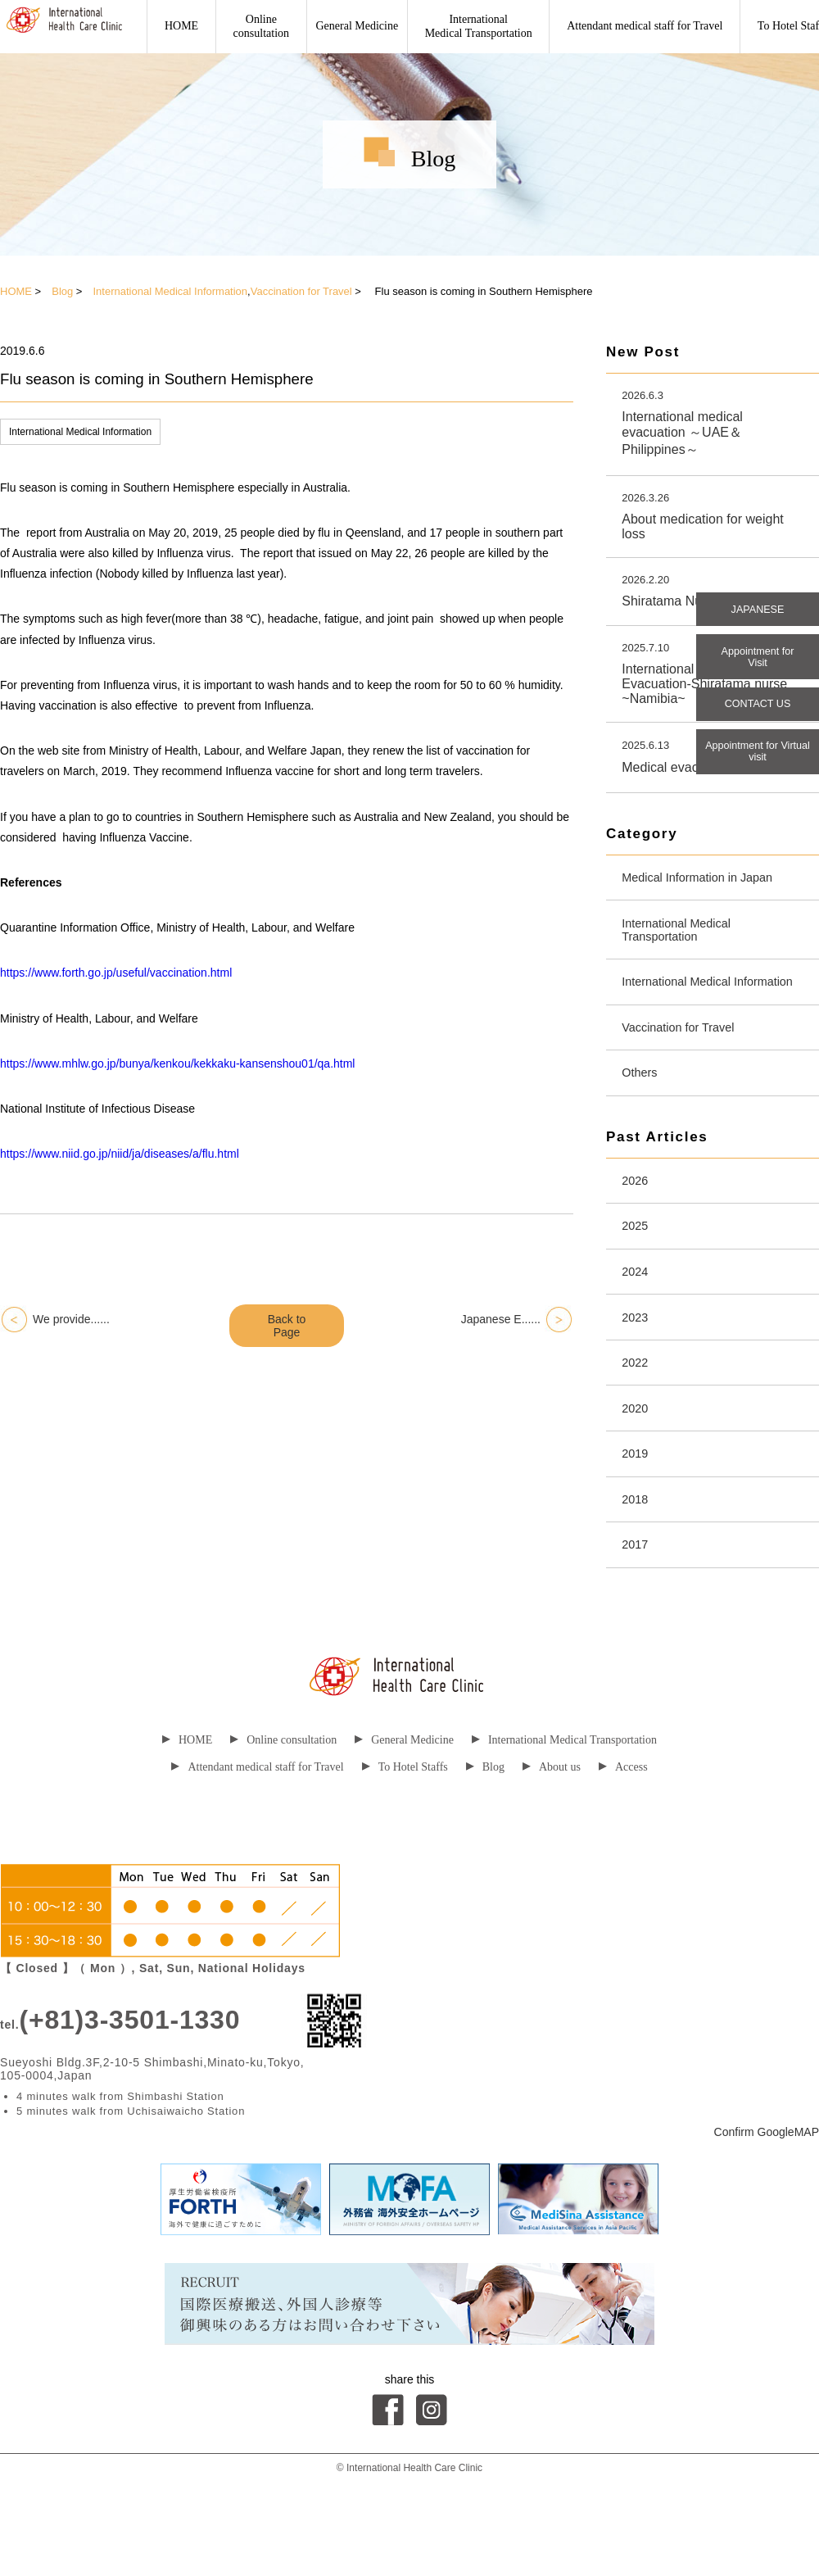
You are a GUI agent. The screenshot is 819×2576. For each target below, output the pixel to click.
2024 (637, 1315)
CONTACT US (757, 716)
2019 (637, 1508)
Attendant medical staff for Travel (644, 26)
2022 (637, 1411)
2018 (637, 1556)
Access (623, 1828)
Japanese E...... (501, 1319)
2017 (637, 1605)
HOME (181, 26)
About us (552, 1828)
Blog (62, 291)
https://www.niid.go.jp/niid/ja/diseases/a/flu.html (119, 1153)
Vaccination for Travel (301, 291)
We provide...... (71, 1319)
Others (642, 1107)
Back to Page (287, 1326)
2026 (637, 1218)
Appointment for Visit (758, 664)
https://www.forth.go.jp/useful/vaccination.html (116, 972)
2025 (637, 1266)
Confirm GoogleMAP (766, 2193)
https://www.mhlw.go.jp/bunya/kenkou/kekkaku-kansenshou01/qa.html (177, 1063)
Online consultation (283, 1801)
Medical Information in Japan (706, 884)
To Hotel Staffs (405, 1828)
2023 (637, 1363)
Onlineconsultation (261, 26)
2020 (637, 1460)
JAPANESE (757, 611)
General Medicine (357, 26)
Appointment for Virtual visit (757, 768)
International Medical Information (170, 291)
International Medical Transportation (478, 26)
